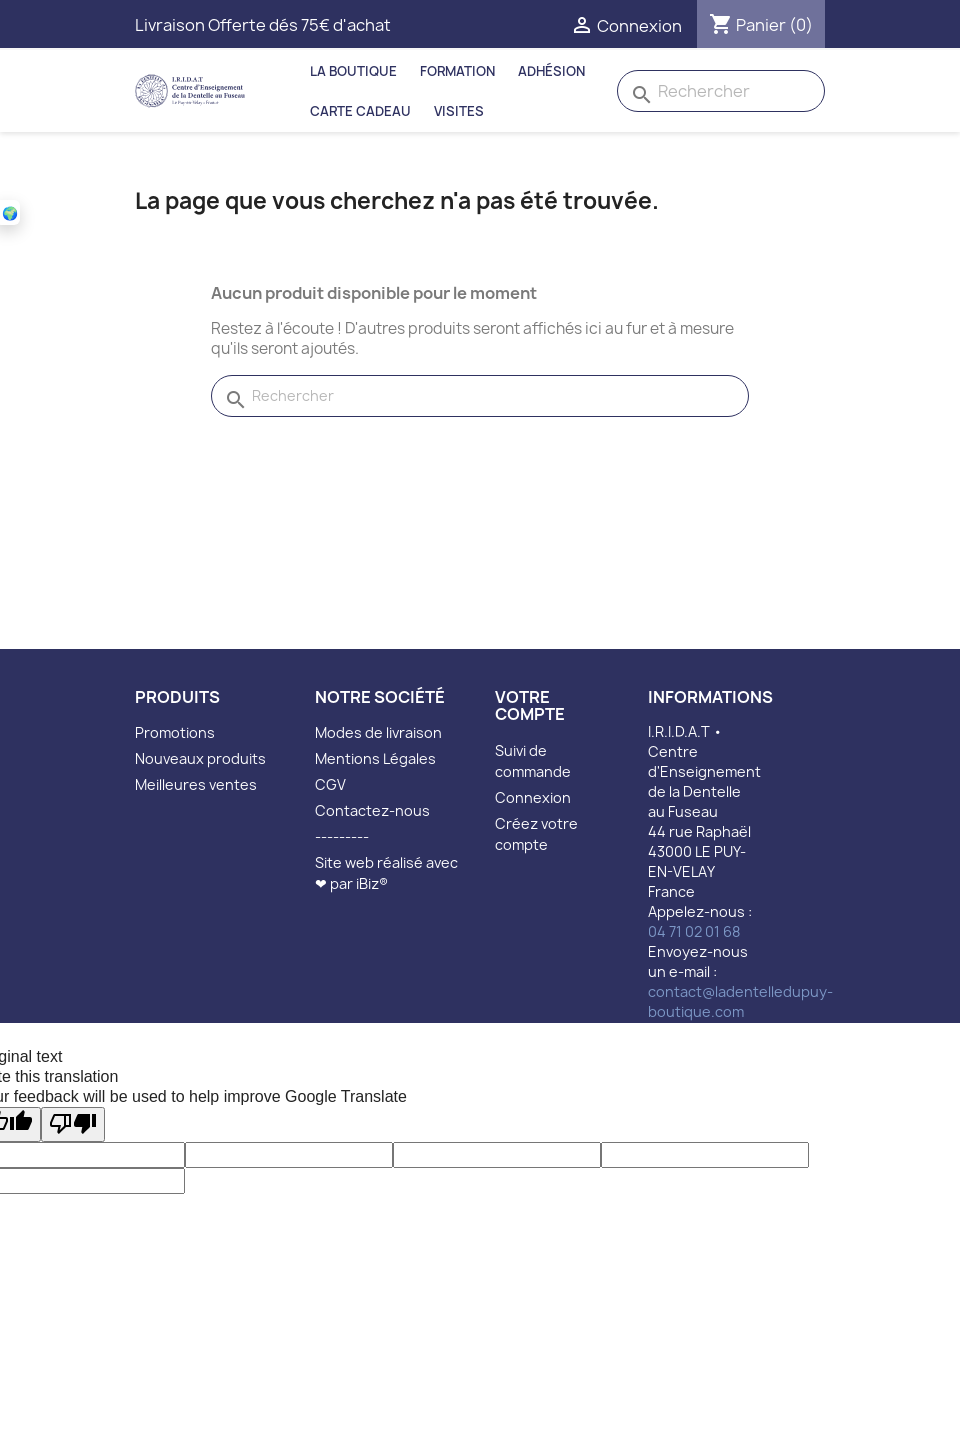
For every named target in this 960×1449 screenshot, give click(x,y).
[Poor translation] (73, 1124)
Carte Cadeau (360, 111)
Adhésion (551, 71)
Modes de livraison (378, 732)
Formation (457, 71)
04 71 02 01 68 (694, 931)
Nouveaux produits (200, 758)
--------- (342, 836)
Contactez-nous (372, 810)
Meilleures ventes (196, 784)
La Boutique (353, 71)
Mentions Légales (375, 758)
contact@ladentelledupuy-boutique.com (740, 1001)
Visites (459, 111)
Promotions (175, 732)
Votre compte (530, 706)
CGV (330, 784)
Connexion (533, 797)
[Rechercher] (721, 91)
